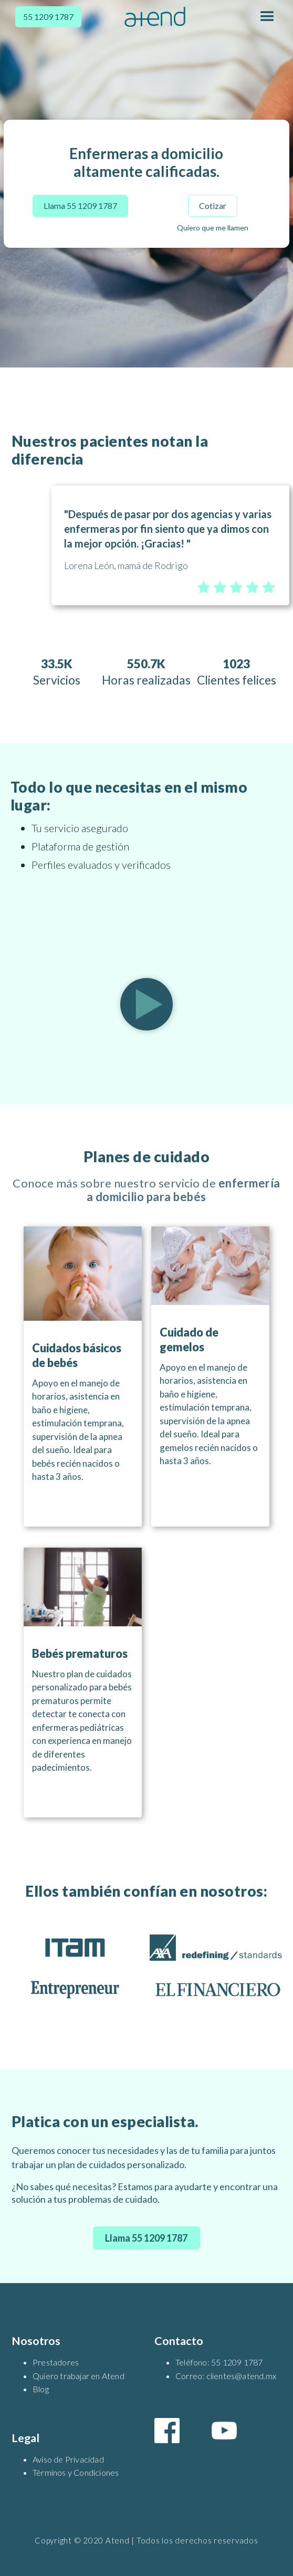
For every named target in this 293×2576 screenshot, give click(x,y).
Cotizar (212, 206)
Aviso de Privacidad (68, 2459)
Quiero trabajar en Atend (78, 2376)
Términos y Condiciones (76, 2472)
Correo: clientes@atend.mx (225, 2376)
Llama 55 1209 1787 (80, 206)
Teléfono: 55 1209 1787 (219, 2362)
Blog (41, 2389)
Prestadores (56, 2362)
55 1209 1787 (48, 17)
